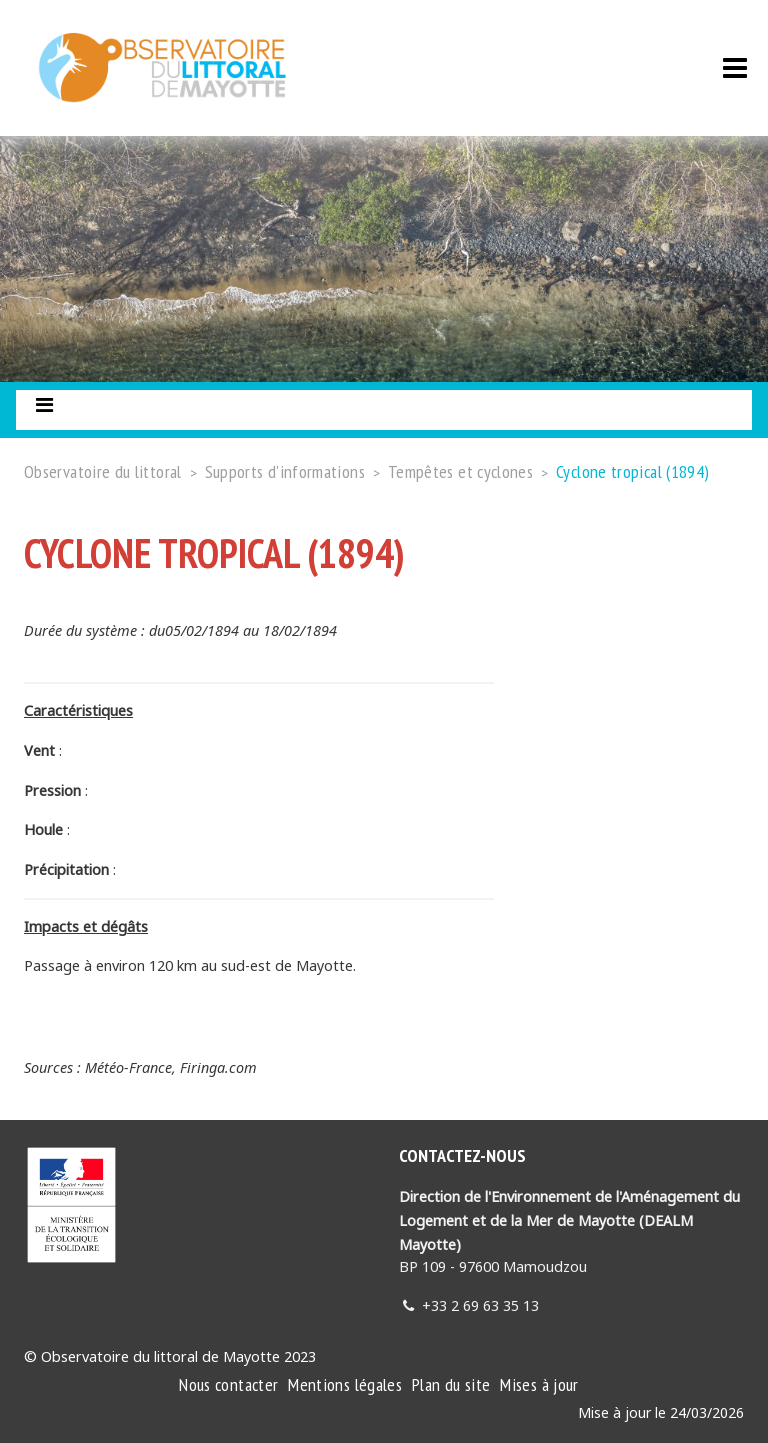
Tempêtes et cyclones (460, 471)
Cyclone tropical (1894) (632, 471)
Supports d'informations (285, 471)
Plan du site (451, 1384)
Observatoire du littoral (103, 471)
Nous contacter (228, 1384)
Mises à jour (539, 1384)
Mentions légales (345, 1384)
